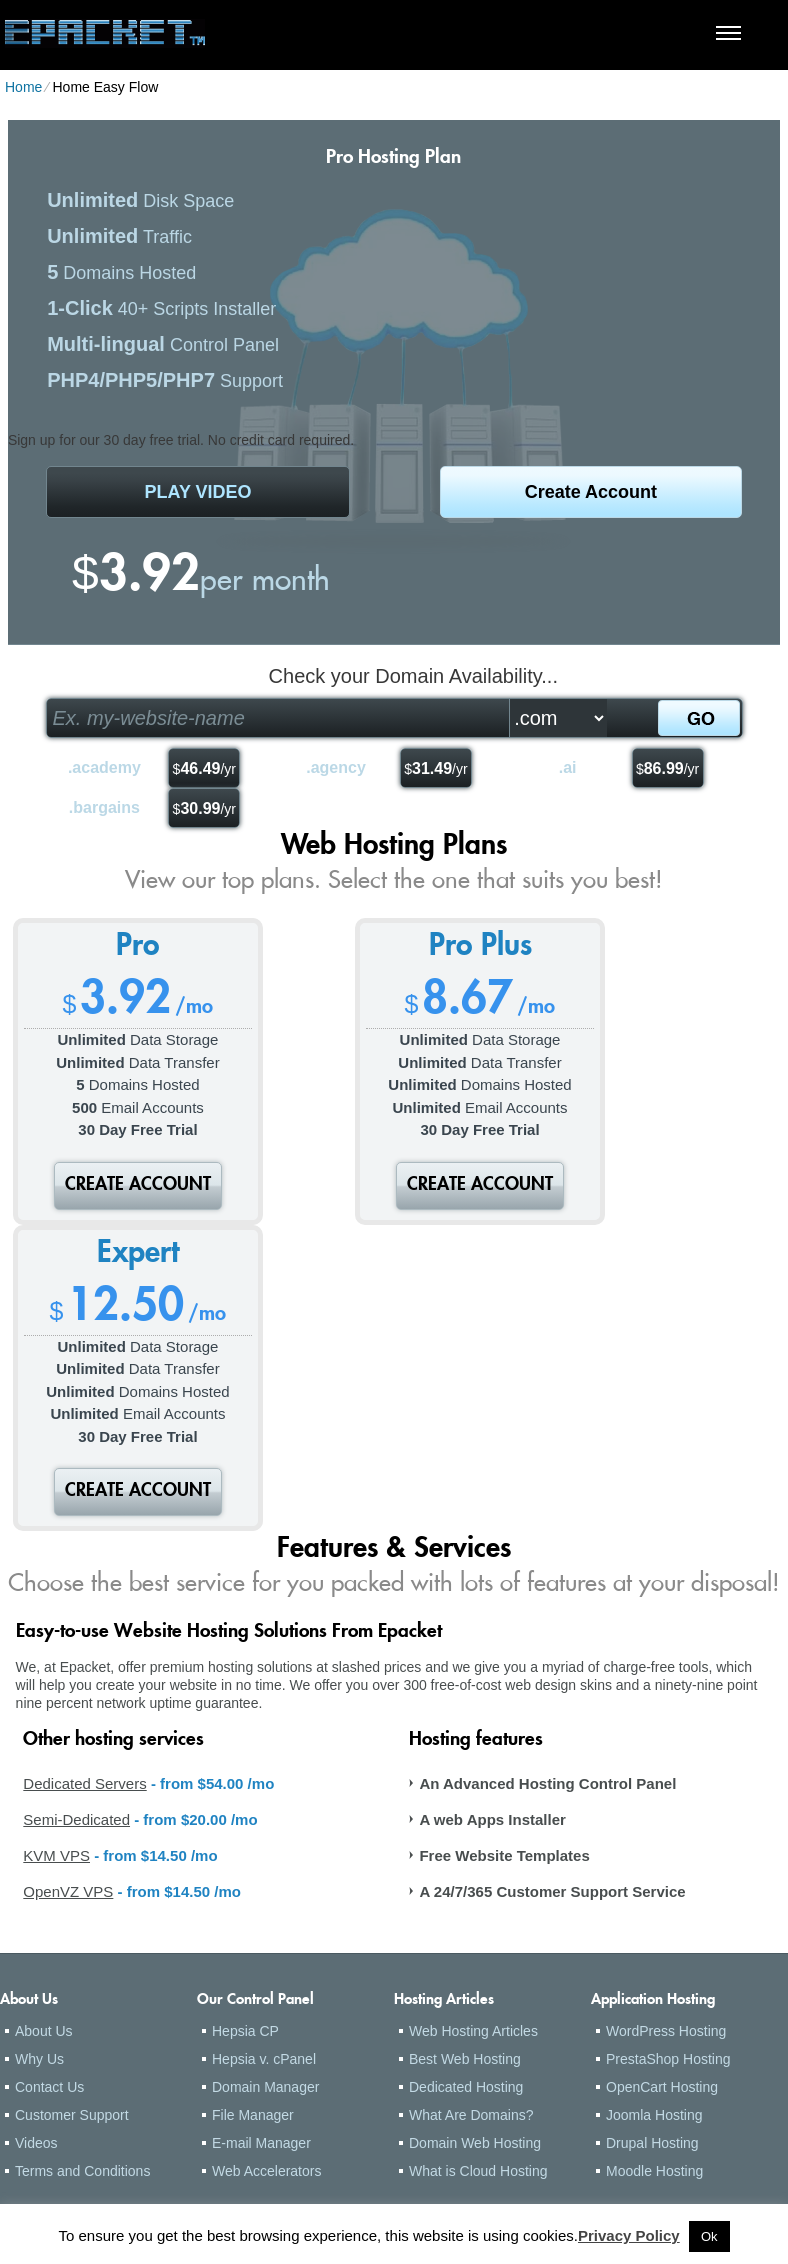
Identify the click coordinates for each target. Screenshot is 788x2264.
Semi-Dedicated (76, 1819)
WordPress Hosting (666, 2031)
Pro (137, 948)
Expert (138, 1255)
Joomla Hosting (654, 2115)
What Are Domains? (471, 2115)
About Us (44, 2031)
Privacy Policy (629, 2235)
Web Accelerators (266, 2171)
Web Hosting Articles (473, 2031)
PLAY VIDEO (198, 492)
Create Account (591, 492)
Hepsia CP (245, 2031)
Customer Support (72, 2115)
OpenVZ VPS (68, 1891)
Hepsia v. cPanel (264, 2059)
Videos (36, 2143)
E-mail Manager (261, 2143)
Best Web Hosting (465, 2059)
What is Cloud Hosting (478, 2171)
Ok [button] (709, 2236)
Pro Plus (480, 948)
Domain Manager (265, 2087)
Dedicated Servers (84, 1783)
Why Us (39, 2059)
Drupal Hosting (652, 2143)
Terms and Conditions (82, 2171)
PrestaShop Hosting (668, 2059)
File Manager (253, 2115)
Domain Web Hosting (475, 2143)
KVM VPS (56, 1855)
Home (23, 87)
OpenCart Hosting (662, 2087)
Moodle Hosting (654, 2171)
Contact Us (49, 2087)
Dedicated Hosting (466, 2087)
